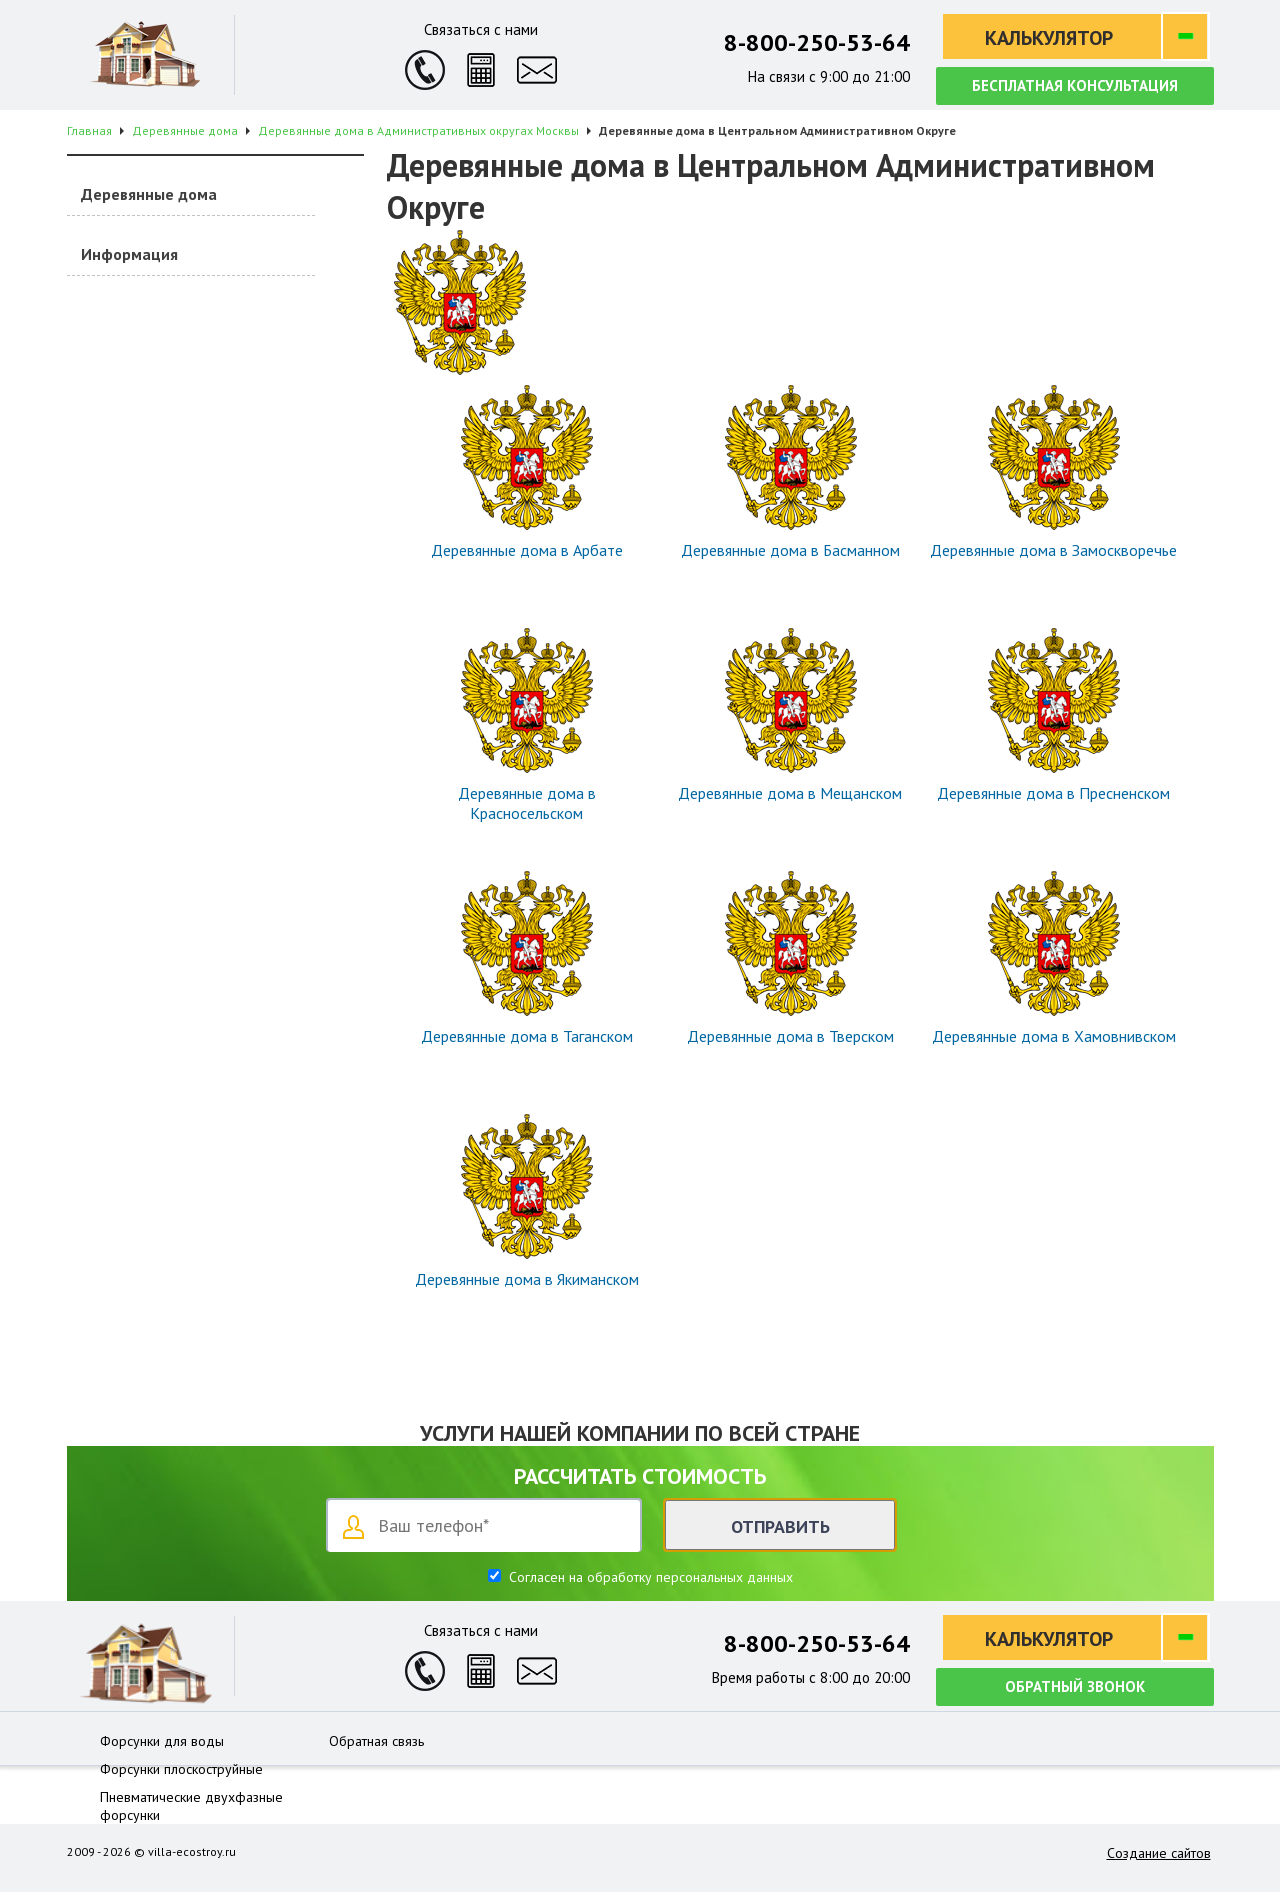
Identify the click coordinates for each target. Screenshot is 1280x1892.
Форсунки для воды (162, 1741)
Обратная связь (376, 1741)
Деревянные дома (149, 194)
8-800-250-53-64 (817, 42)
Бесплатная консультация (1075, 85)
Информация (129, 254)
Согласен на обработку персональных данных (649, 1577)
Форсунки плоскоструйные (181, 1769)
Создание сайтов (1159, 1853)
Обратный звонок (1075, 1686)
